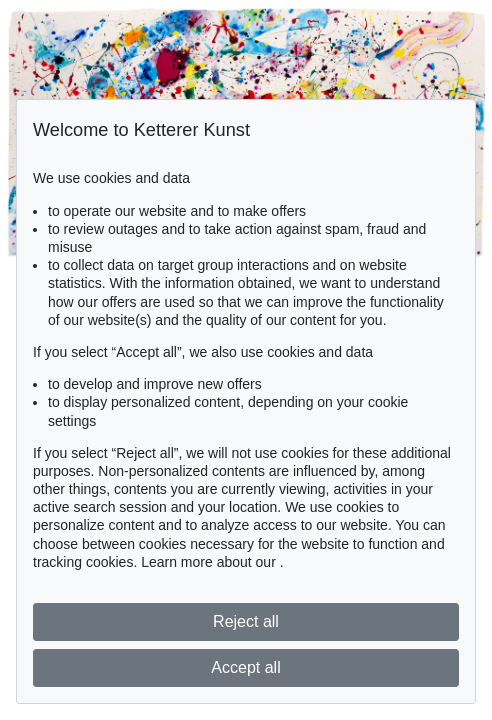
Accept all (245, 667)
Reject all (246, 621)
